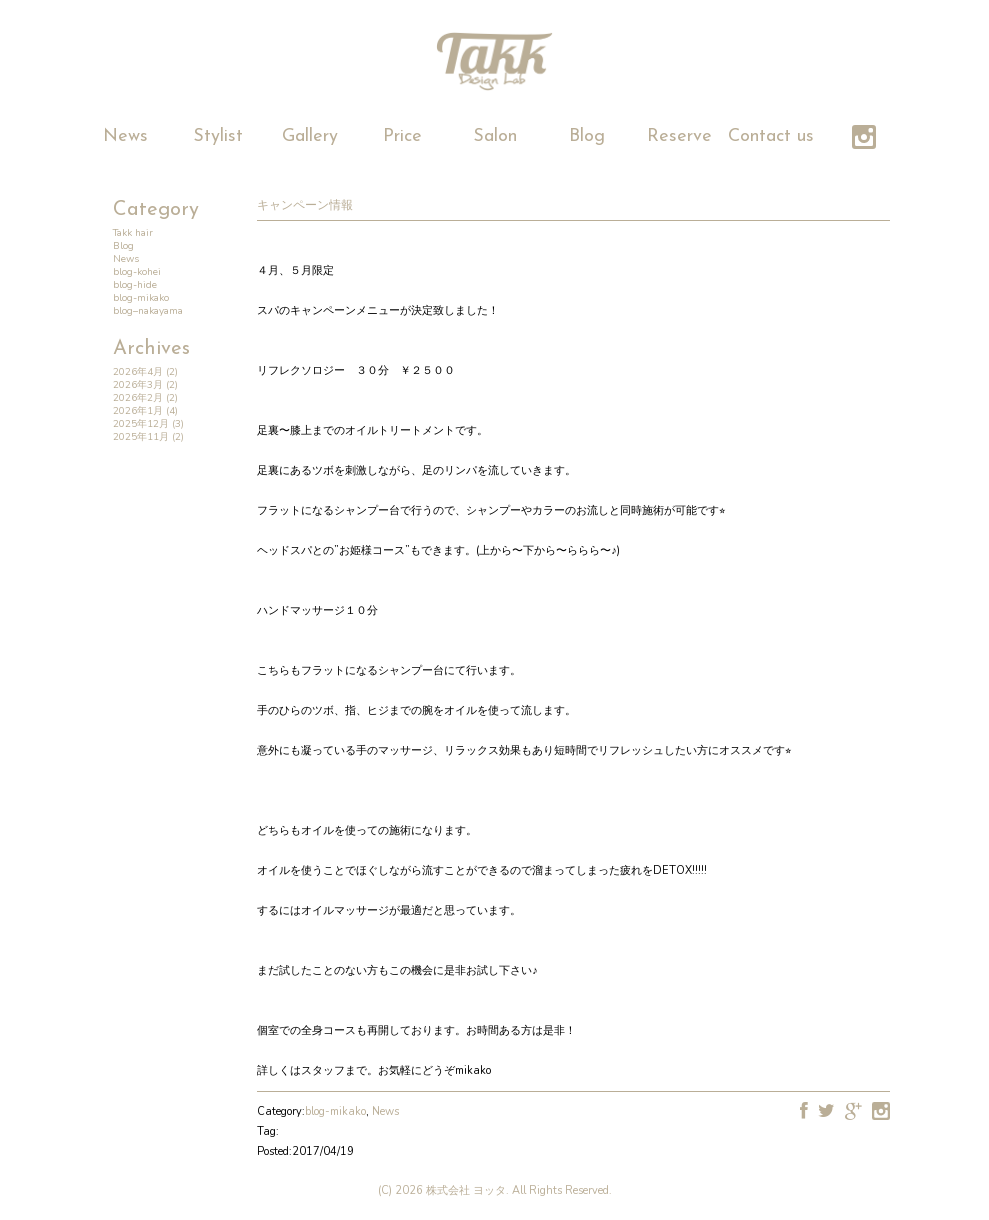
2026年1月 (138, 411)
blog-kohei (137, 272)
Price (402, 136)
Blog (587, 136)
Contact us (771, 136)
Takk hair (133, 233)
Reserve (679, 136)
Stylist (218, 136)
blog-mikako (141, 298)
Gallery (310, 136)
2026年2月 (138, 398)
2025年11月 (141, 437)
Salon (495, 136)
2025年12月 (141, 424)
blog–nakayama (148, 311)
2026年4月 (138, 372)
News (125, 136)
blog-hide (135, 285)
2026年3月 (138, 385)
